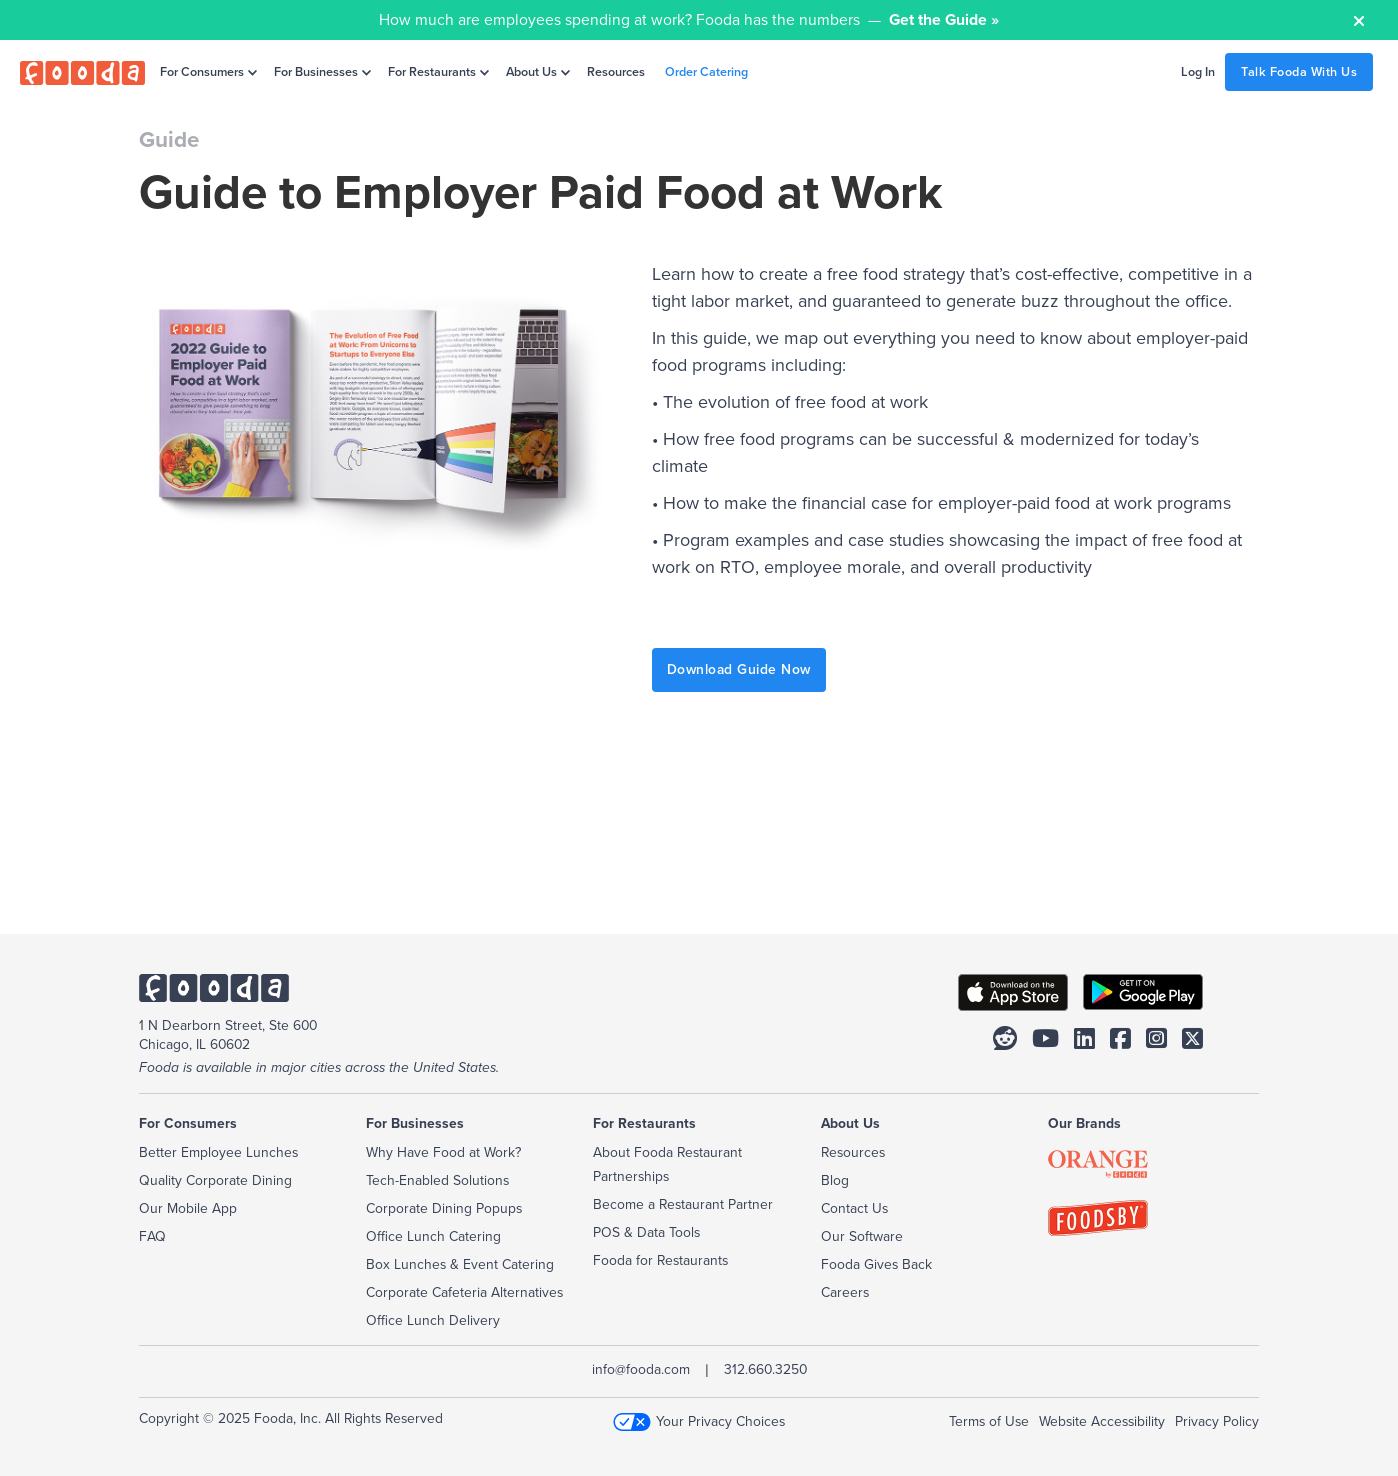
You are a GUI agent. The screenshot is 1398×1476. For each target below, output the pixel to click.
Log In (1198, 71)
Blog (835, 1180)
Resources (616, 71)
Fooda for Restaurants (660, 1260)
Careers (845, 1292)
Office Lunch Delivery (433, 1320)
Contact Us (854, 1208)
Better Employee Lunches (218, 1152)
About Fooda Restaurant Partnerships (667, 1164)
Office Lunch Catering (433, 1236)
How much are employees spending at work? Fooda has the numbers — (689, 19)
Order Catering (706, 71)
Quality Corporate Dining (215, 1180)
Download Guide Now (739, 669)
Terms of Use (989, 1421)
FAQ (152, 1236)
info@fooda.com (641, 1369)
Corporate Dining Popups (444, 1208)
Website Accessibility (1102, 1421)
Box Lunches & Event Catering (460, 1264)
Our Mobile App (188, 1208)
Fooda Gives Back (876, 1264)
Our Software (862, 1236)
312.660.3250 (765, 1369)
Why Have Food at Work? (443, 1152)
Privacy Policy (1217, 1421)
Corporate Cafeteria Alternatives (464, 1292)
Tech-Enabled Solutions (437, 1180)
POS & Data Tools (646, 1232)
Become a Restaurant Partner (683, 1204)
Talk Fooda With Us (1299, 71)
